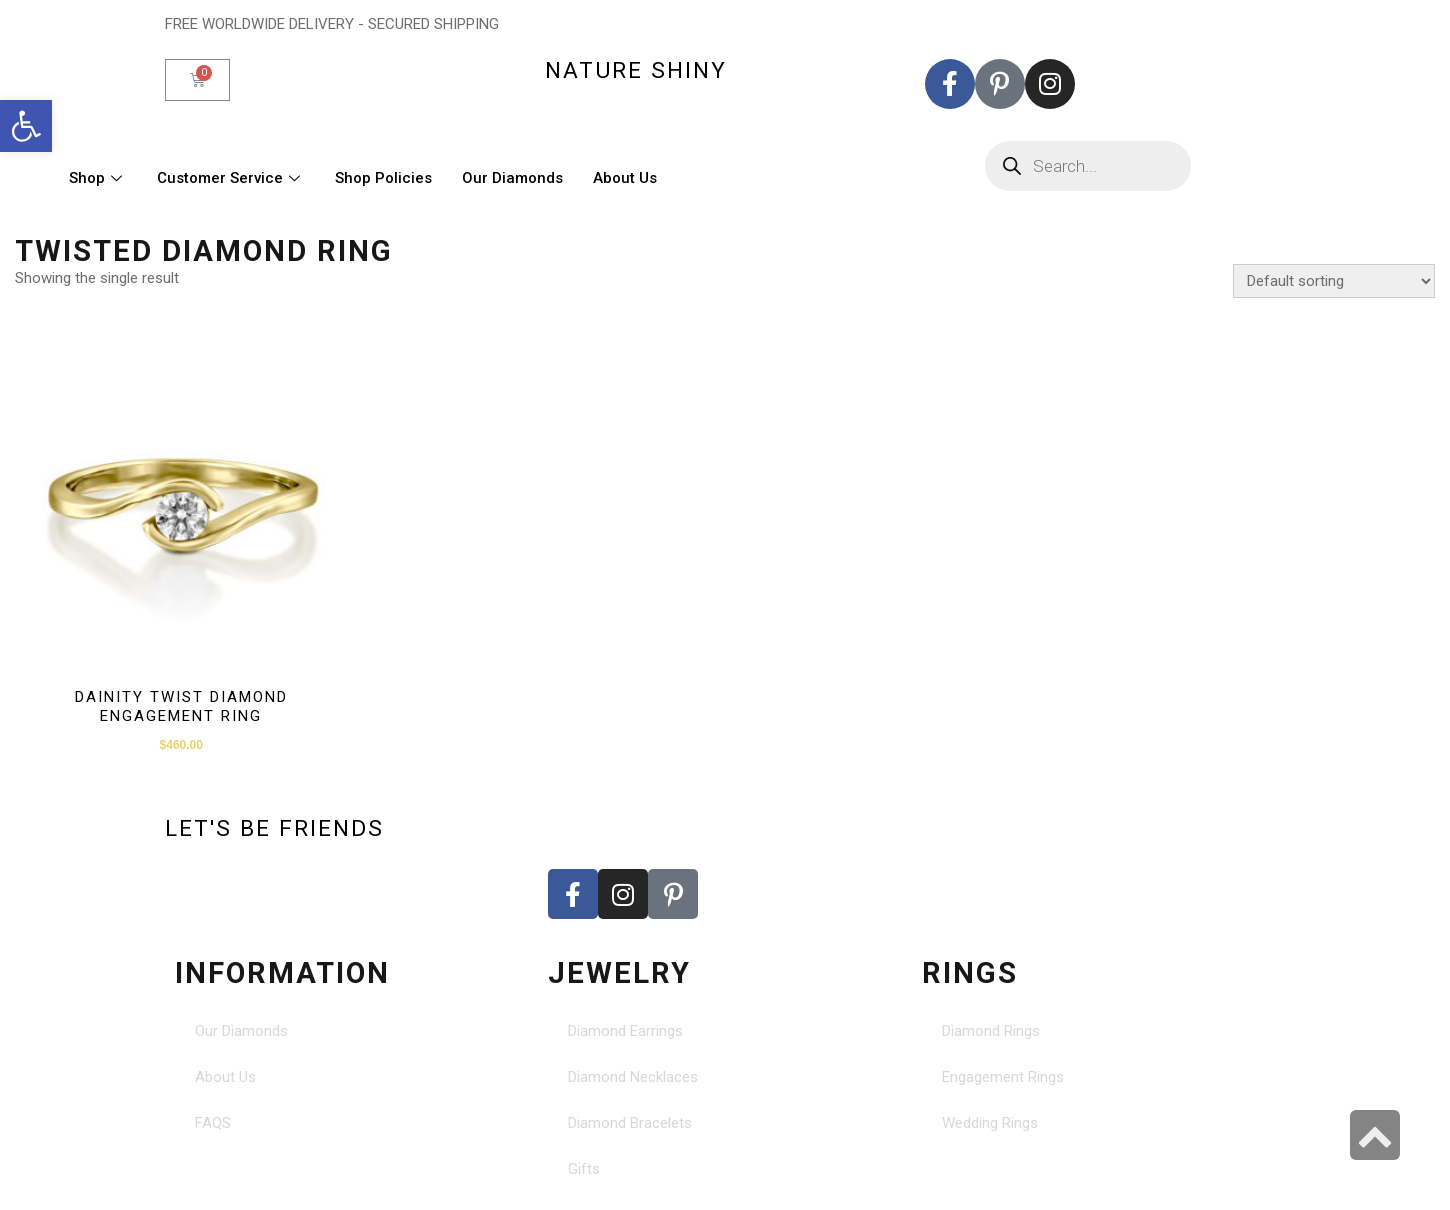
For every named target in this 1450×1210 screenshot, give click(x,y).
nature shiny (636, 70)
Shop (98, 178)
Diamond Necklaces (633, 1077)
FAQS (213, 1123)
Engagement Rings (1003, 1077)
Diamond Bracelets (630, 1123)
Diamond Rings (991, 1031)
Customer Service (231, 178)
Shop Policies (383, 178)
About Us (625, 178)
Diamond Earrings (625, 1031)
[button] (26, 126)
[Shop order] (1334, 281)
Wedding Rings (990, 1123)
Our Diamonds (512, 178)
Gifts (584, 1169)
